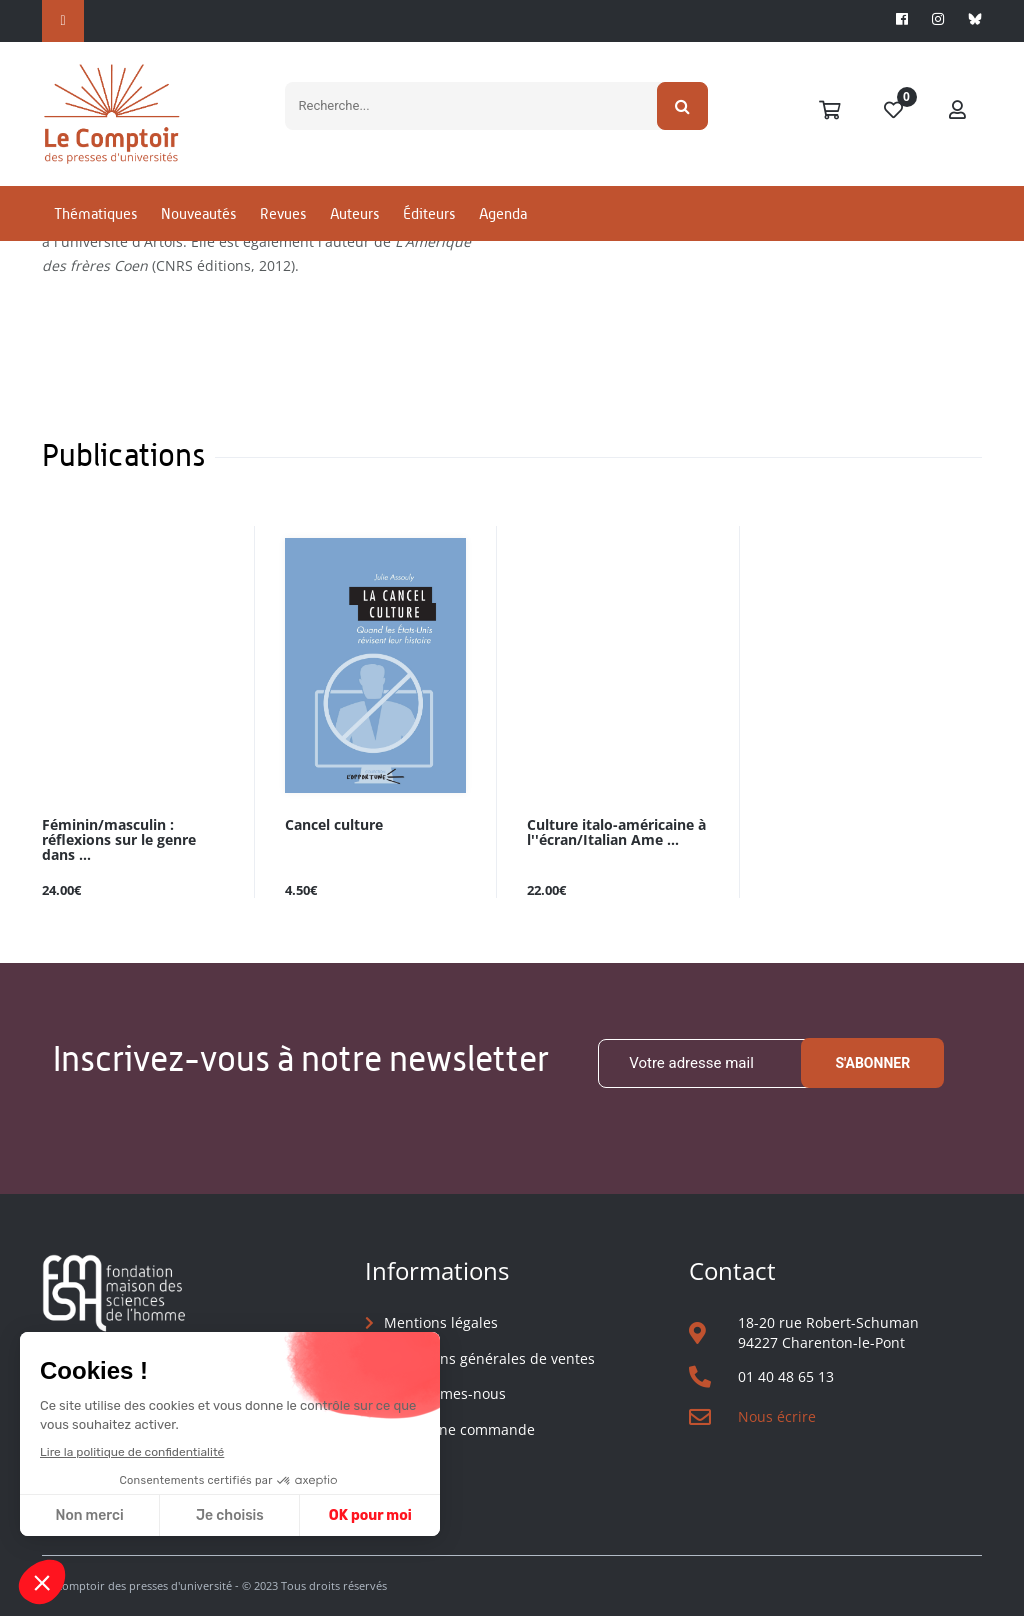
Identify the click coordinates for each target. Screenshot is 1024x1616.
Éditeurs (429, 213)
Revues (283, 213)
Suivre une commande (459, 1429)
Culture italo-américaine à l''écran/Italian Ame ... (616, 833)
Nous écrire (777, 1416)
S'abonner (872, 1063)
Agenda (503, 213)
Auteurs (354, 213)
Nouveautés (198, 213)
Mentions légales (441, 1322)
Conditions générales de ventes (489, 1358)
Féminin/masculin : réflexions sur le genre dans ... (119, 840)
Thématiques (95, 213)
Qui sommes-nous (445, 1393)
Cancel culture (334, 825)
